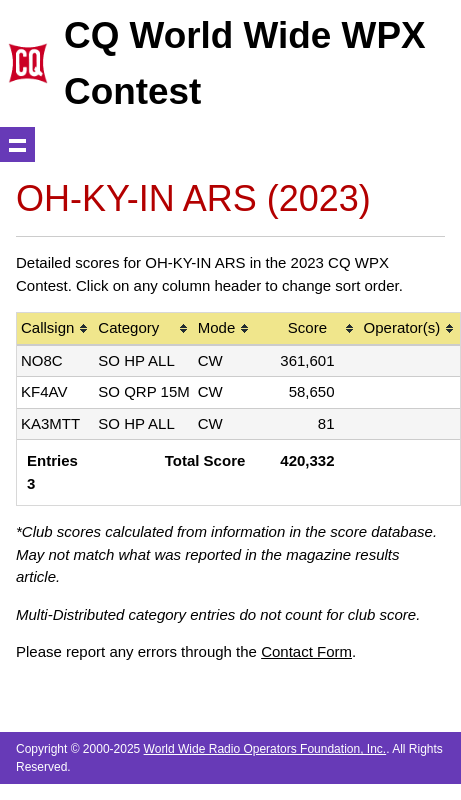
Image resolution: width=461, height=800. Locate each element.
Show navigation (17, 144)
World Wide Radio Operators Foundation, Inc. (265, 749)
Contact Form (306, 651)
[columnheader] (55, 329)
